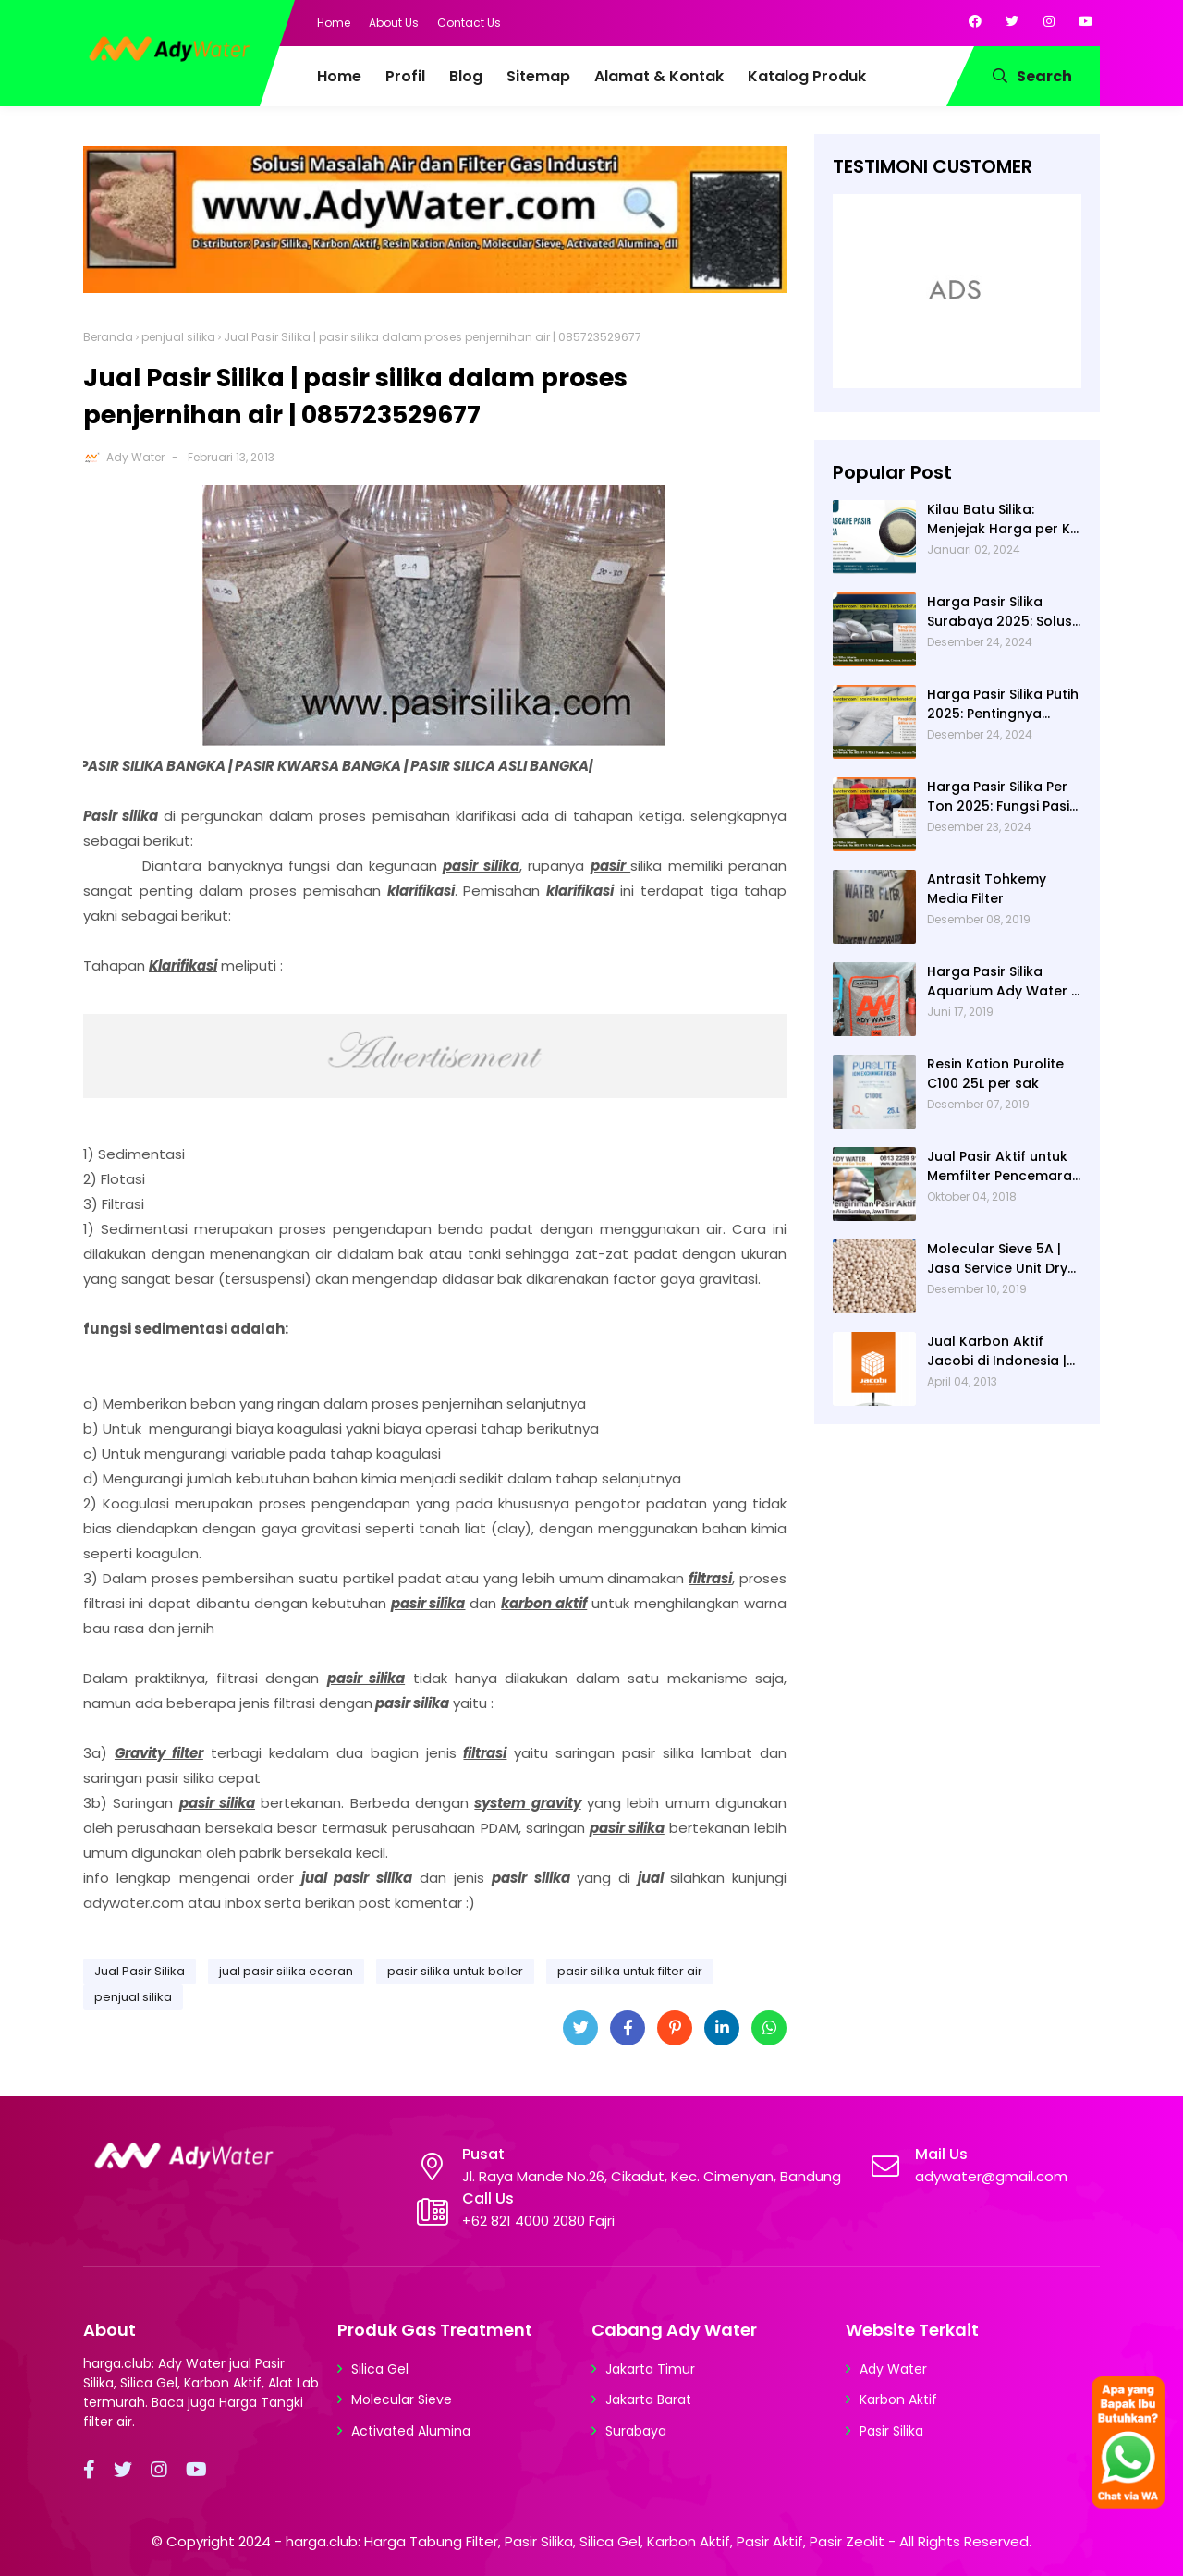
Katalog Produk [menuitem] (807, 76)
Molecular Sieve (401, 2399)
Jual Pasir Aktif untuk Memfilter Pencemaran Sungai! (1003, 1166)
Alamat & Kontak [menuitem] (659, 76)
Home (333, 23)
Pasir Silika (891, 2431)
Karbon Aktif (898, 2399)
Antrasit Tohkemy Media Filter (986, 889)
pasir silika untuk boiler (455, 1971)
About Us (394, 23)
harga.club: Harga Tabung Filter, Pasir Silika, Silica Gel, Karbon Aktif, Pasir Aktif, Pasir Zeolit (585, 2541)
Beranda (108, 337)
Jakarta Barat (648, 2399)
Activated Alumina (410, 2431)
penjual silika (178, 337)
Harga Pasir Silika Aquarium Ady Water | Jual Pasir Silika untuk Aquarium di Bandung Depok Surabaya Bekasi (1001, 981)
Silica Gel (380, 2369)
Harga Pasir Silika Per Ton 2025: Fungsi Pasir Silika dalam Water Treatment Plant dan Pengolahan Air (1001, 796)
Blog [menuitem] (465, 76)
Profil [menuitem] (405, 76)
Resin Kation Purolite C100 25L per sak (995, 1074)
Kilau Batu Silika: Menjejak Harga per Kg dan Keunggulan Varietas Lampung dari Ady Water (1004, 519)
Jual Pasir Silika (139, 1971)
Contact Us (469, 23)
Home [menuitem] (339, 76)
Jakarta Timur (650, 2369)
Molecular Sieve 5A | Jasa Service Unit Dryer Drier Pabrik (1004, 1258)
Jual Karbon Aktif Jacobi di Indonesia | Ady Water (997, 1351)
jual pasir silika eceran (286, 1971)
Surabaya (635, 2431)
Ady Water (135, 457)
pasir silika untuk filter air (629, 1971)
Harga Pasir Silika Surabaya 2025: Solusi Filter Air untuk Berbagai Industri (1001, 611)
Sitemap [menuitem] (538, 76)
